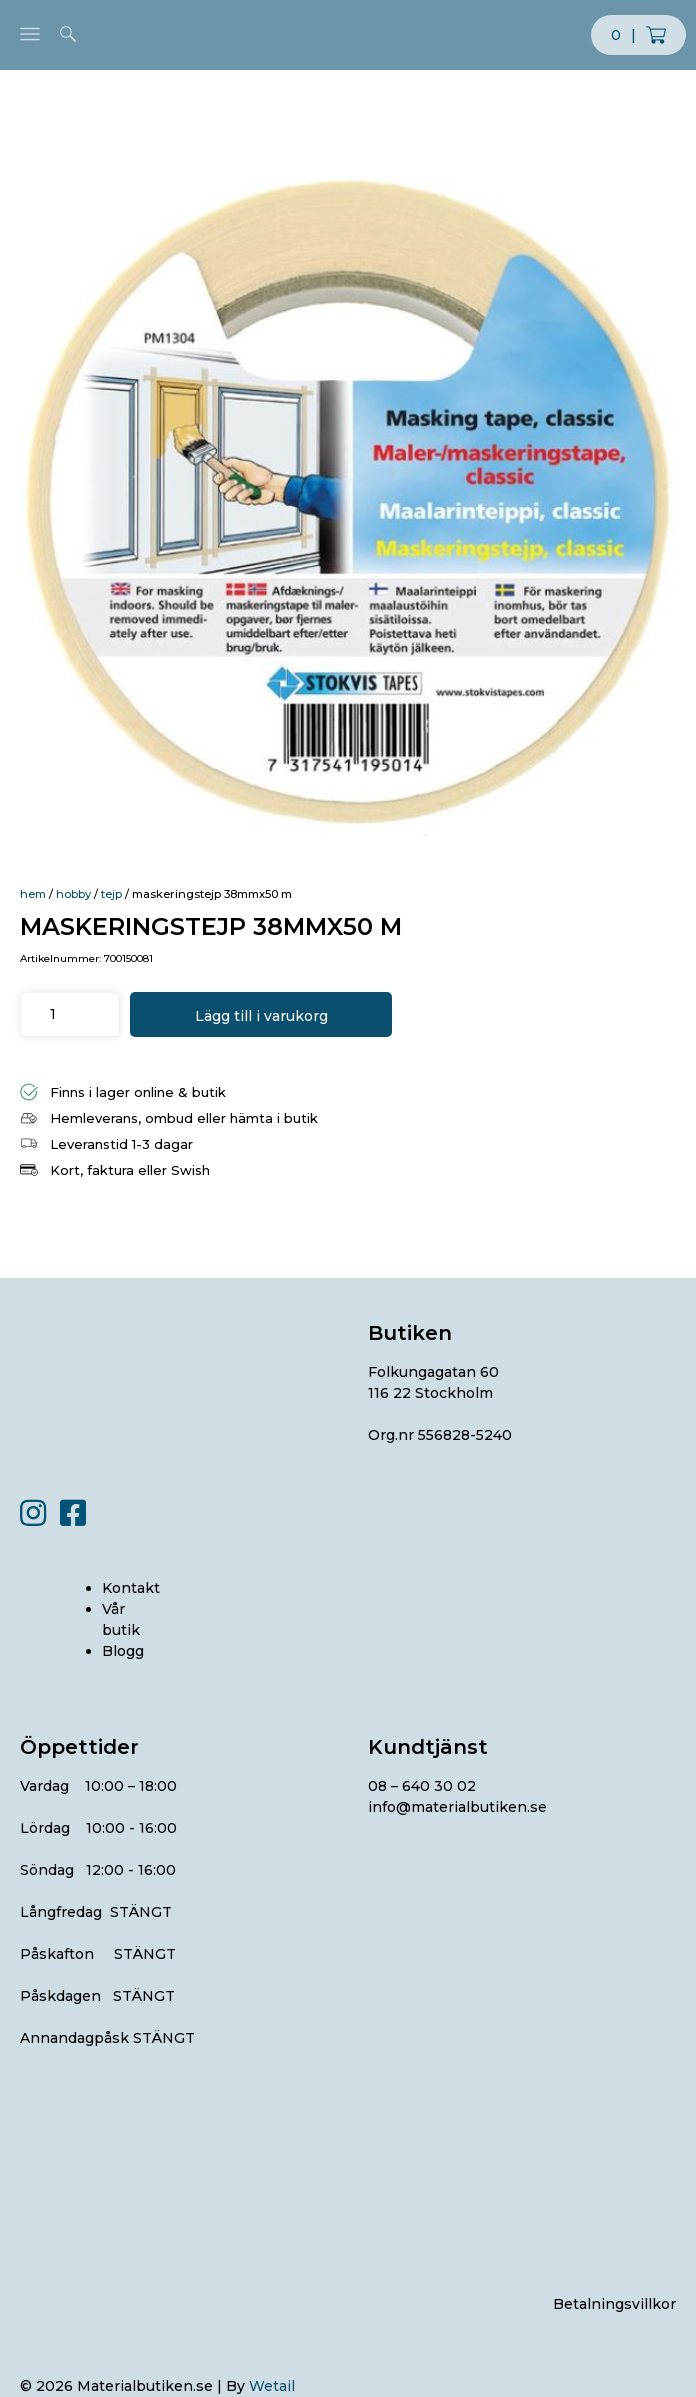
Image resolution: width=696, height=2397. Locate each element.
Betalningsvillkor (614, 2304)
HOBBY (73, 894)
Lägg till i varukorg (261, 1016)
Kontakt (131, 1588)
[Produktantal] (52, 1014)
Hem (33, 894)
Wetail (272, 2386)
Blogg (123, 1651)
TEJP (111, 894)
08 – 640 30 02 (422, 1786)
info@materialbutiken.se (457, 1807)
